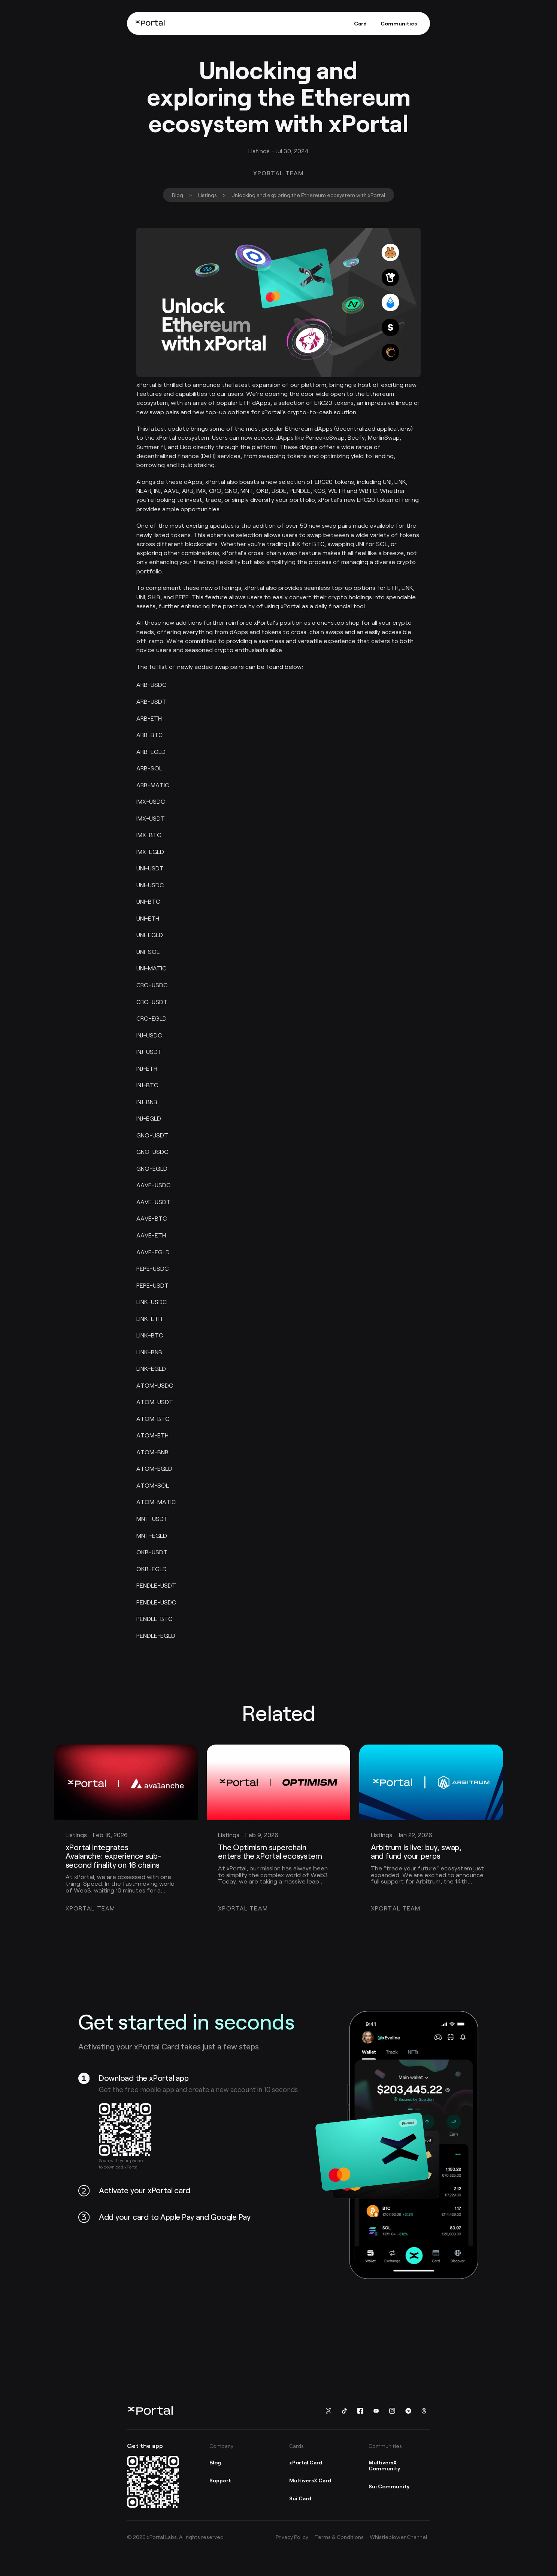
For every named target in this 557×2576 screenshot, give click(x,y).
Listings (207, 195)
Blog (177, 195)
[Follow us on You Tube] (376, 2411)
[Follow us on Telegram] (408, 2411)
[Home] (150, 23)
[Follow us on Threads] (424, 2411)
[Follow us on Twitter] (328, 2411)
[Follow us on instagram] (392, 2411)
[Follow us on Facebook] (360, 2411)
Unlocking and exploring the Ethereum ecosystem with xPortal (308, 195)
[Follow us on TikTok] (344, 2411)
